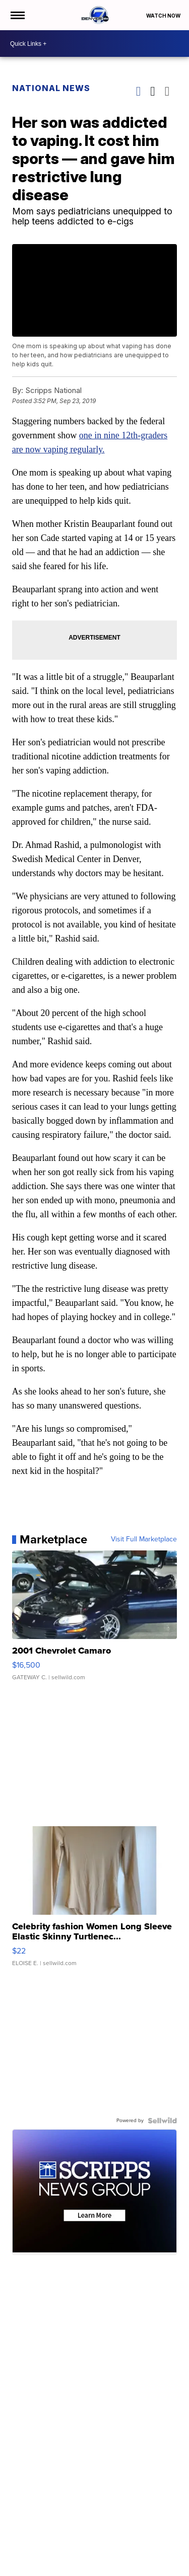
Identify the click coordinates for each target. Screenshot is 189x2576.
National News (51, 88)
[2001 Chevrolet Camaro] (94, 1620)
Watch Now (163, 16)
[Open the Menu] (17, 15)
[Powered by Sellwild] (162, 2120)
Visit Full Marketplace (144, 1539)
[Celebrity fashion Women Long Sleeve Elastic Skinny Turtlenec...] (94, 1901)
